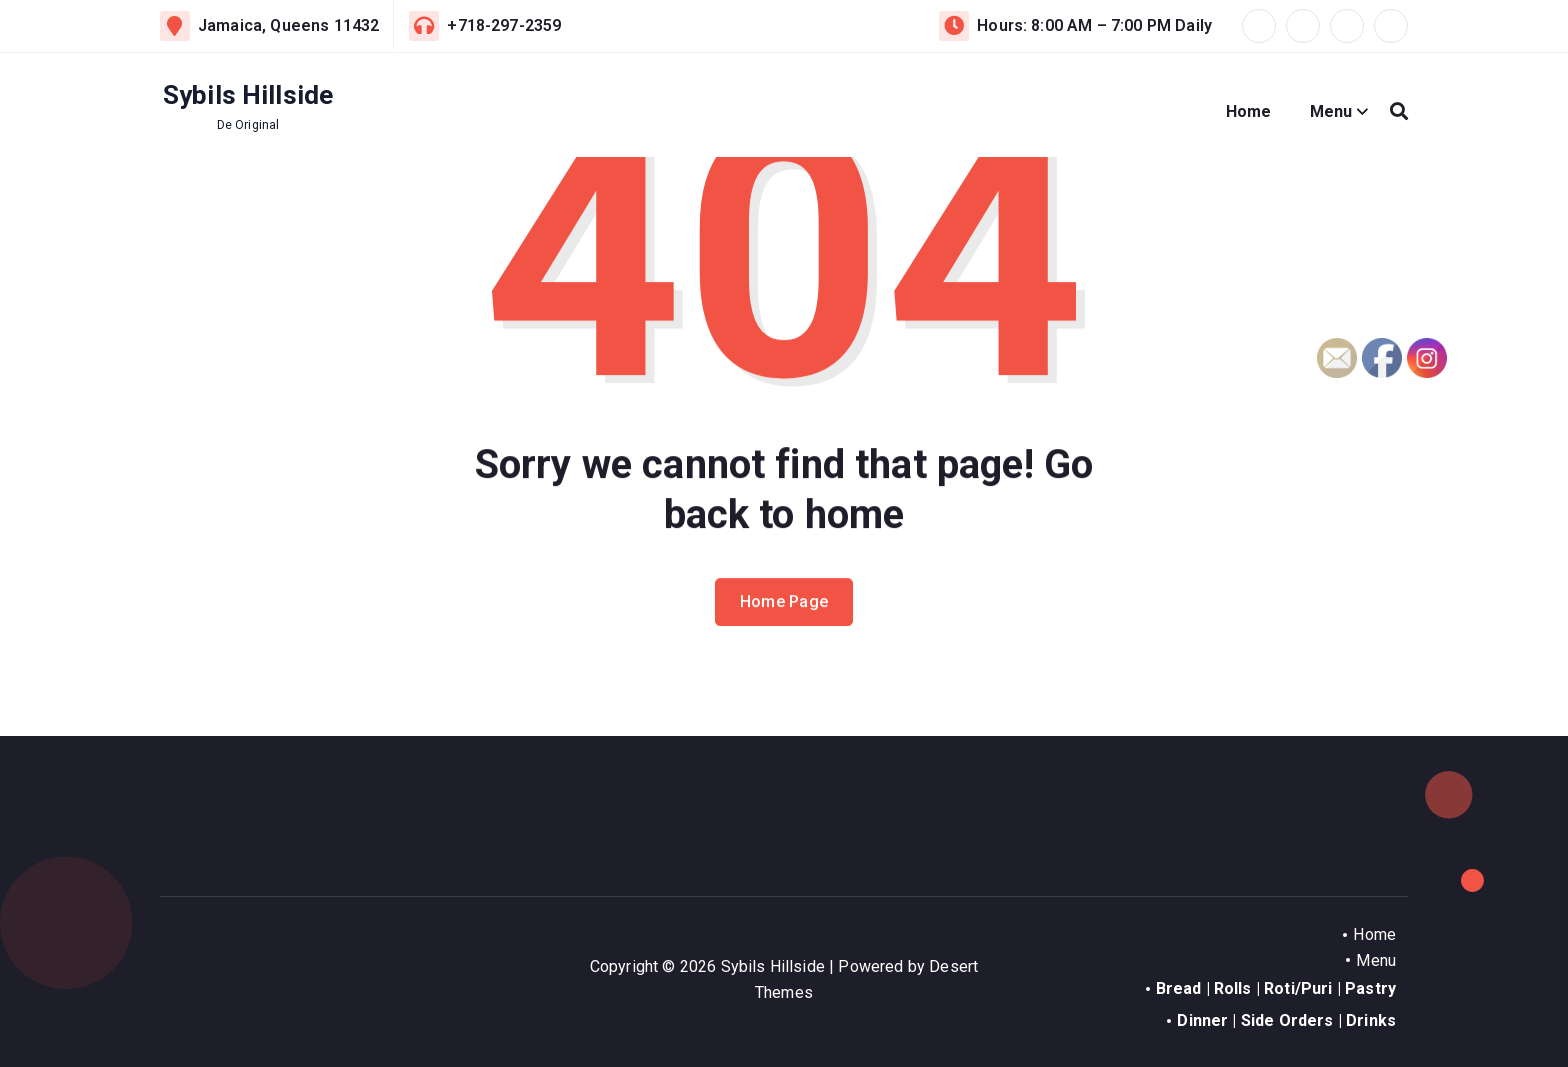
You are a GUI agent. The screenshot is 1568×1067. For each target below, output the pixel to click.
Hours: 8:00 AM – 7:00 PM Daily (1094, 25)
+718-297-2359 (504, 25)
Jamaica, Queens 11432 (288, 25)
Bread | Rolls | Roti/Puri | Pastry (1276, 988)
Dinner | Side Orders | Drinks (1286, 1020)
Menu (1331, 111)
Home (1249, 111)
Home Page (784, 621)
